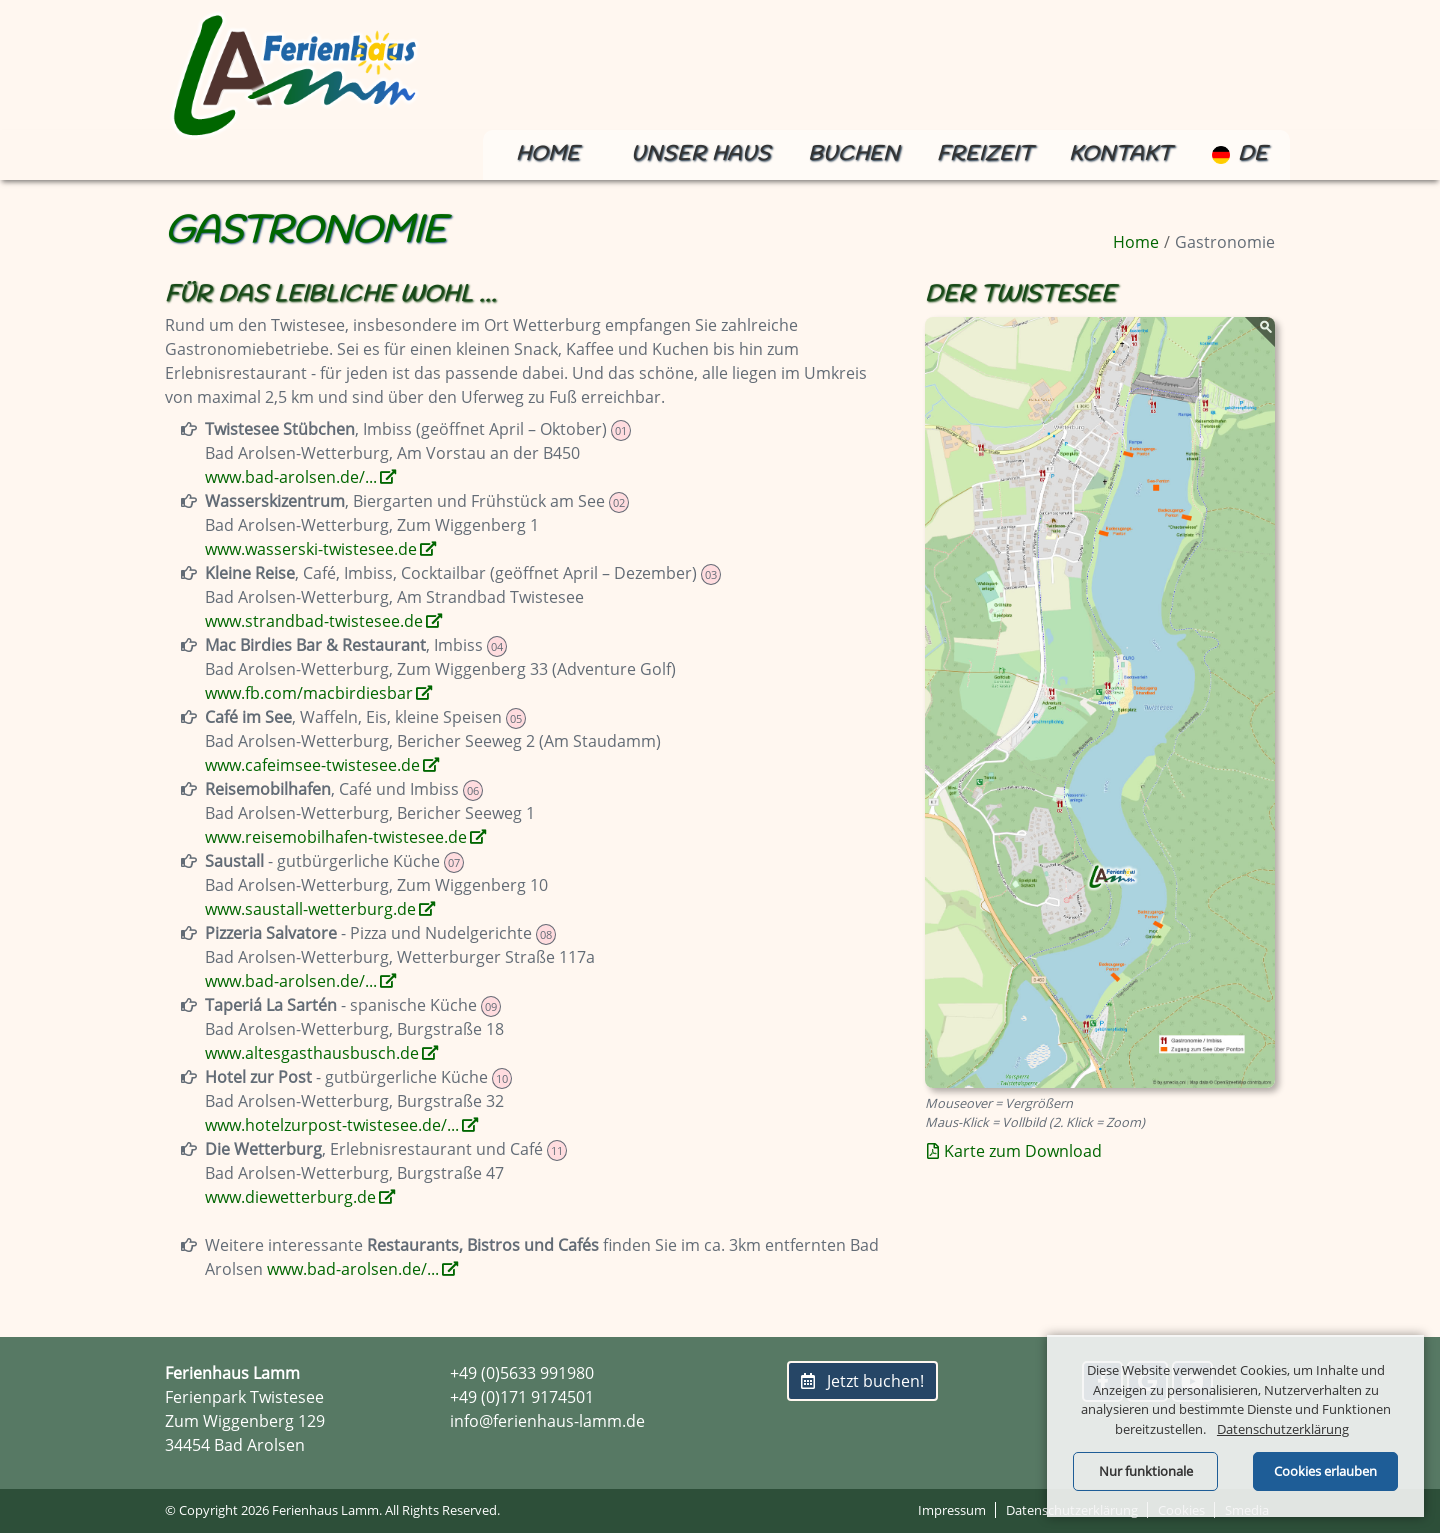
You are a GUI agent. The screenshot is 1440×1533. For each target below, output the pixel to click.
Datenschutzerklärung (1283, 1429)
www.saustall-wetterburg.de (310, 909)
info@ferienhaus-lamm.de (547, 1421)
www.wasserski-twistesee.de (311, 549)
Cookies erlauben (1325, 1471)
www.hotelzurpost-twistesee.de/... (332, 1125)
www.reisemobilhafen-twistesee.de (336, 837)
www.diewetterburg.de (290, 1197)
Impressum (952, 1510)
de (1240, 154)
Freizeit (985, 154)
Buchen (854, 154)
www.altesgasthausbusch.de (312, 1053)
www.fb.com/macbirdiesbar (309, 693)
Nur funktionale (1146, 1471)
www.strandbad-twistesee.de (314, 621)
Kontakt (1120, 154)
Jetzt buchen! (862, 1381)
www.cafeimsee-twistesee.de (312, 765)
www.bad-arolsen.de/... (291, 477)
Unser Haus (701, 154)
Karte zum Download (1023, 1151)
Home (548, 154)
